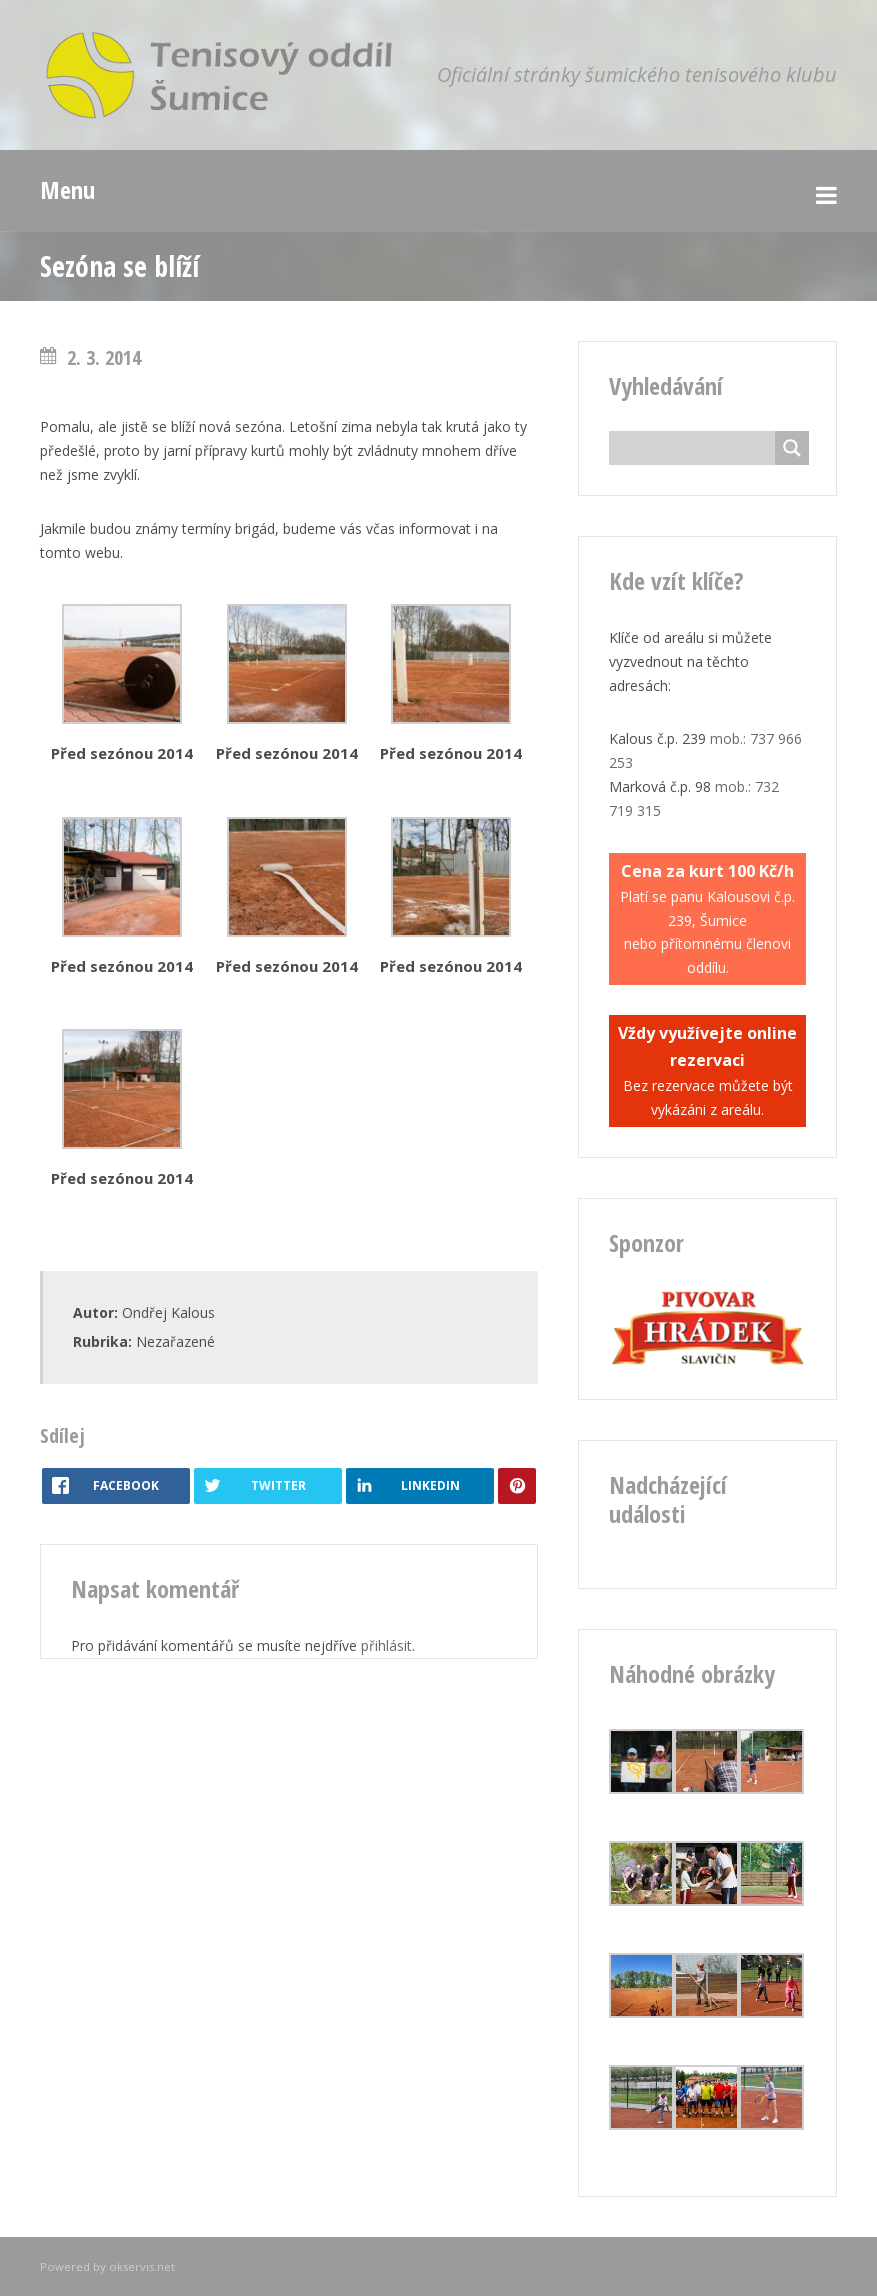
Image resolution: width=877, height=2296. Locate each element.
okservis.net (142, 2266)
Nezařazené (175, 1341)
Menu (67, 189)
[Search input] (697, 448)
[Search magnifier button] (792, 448)
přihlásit (386, 1645)
